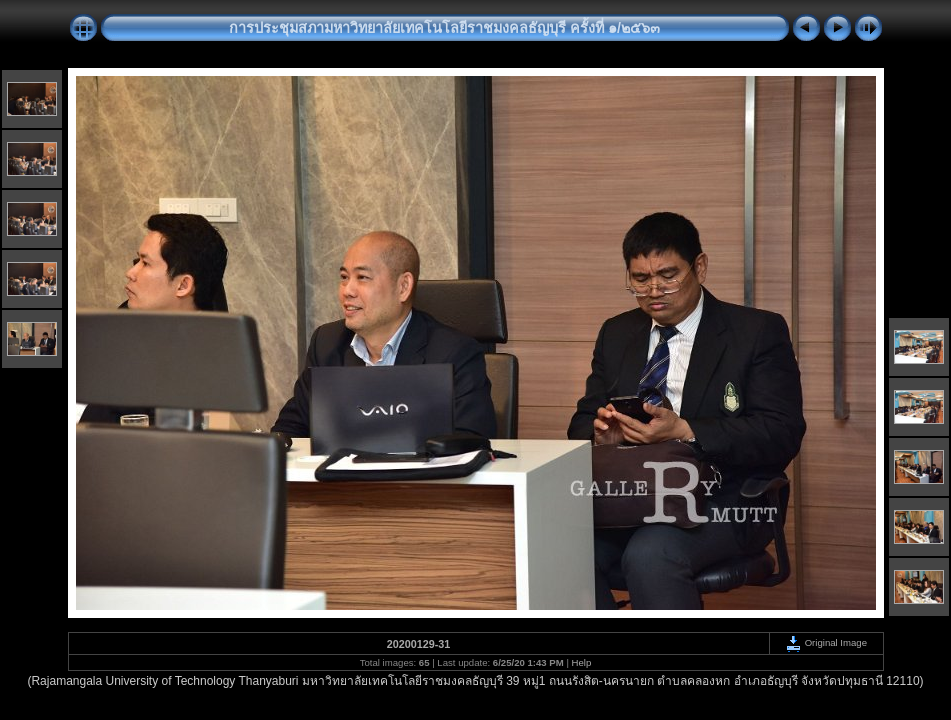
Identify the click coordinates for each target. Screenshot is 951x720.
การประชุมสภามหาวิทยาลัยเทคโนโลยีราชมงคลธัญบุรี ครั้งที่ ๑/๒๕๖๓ (444, 28)
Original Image (826, 642)
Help (582, 662)
